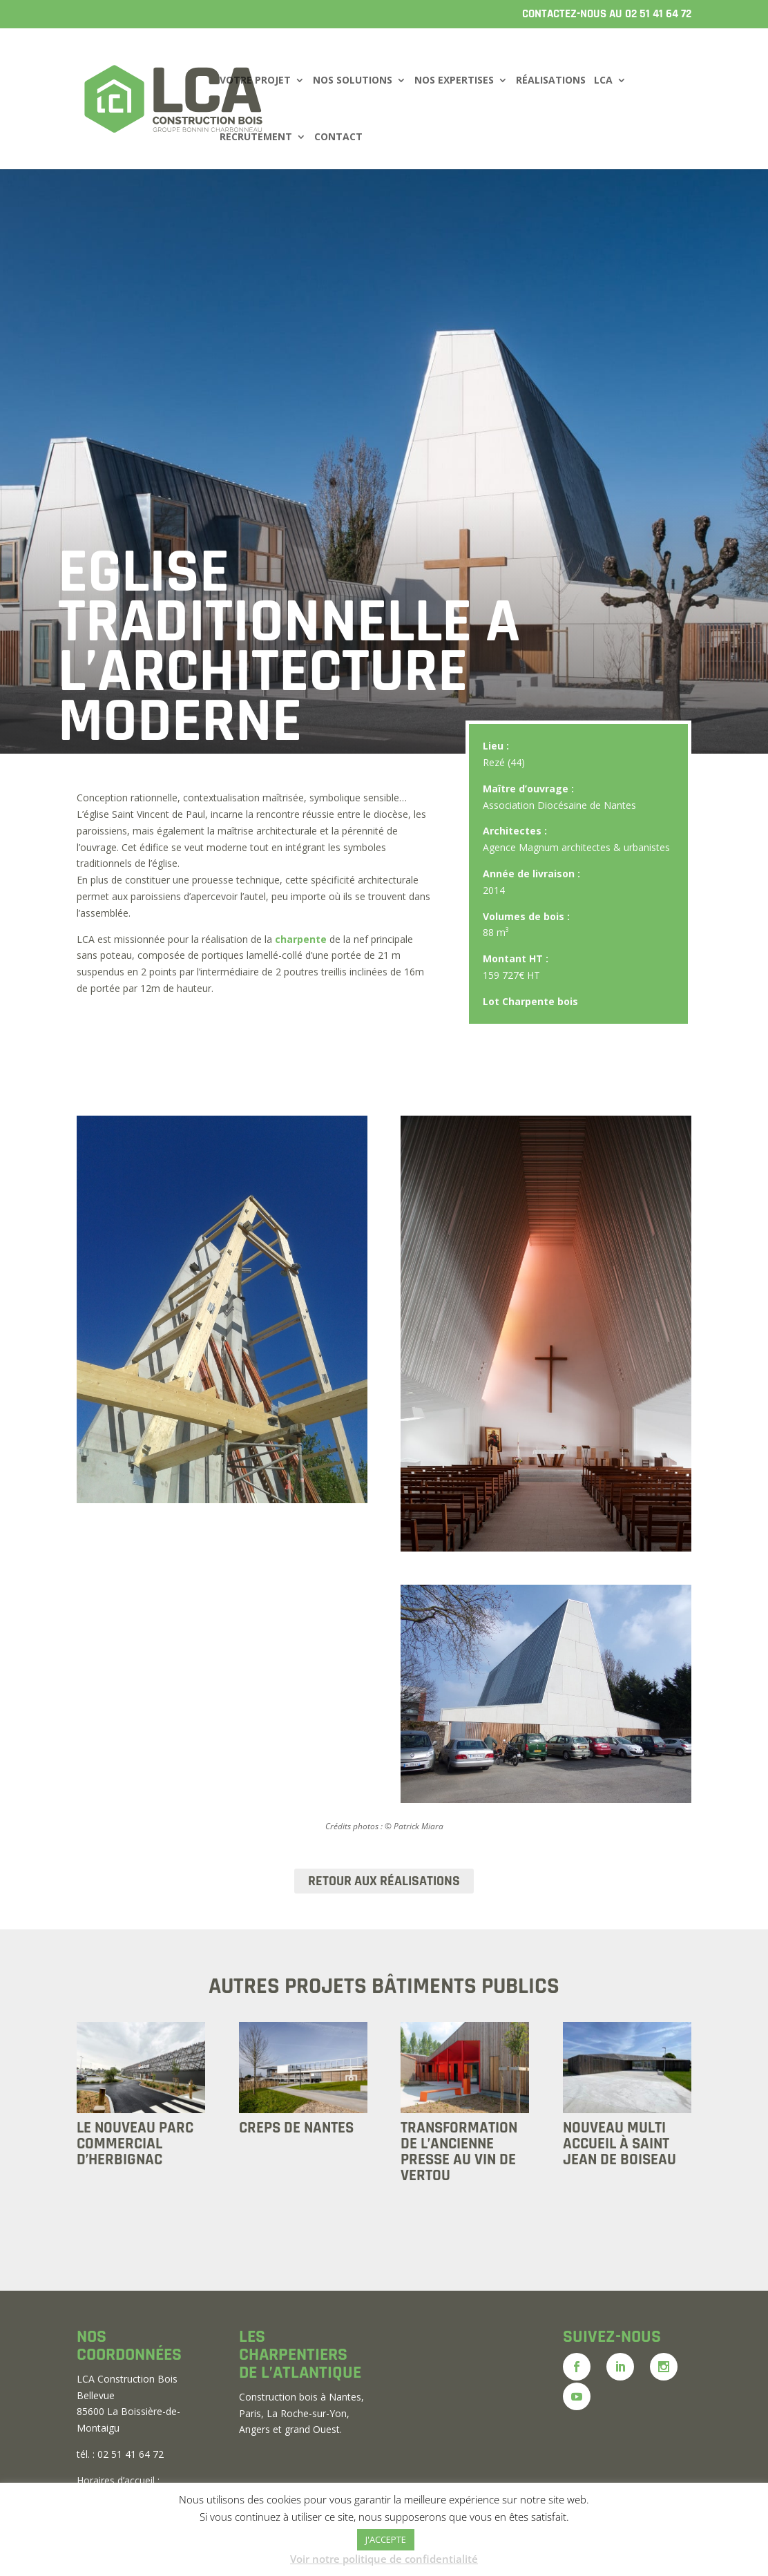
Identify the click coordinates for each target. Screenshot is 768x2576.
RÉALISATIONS (551, 80)
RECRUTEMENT (256, 137)
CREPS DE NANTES (296, 2128)
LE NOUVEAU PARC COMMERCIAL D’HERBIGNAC (135, 2144)
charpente (301, 939)
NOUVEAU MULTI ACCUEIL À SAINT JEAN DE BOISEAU (619, 2144)
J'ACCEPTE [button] (385, 2539)
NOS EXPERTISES (454, 80)
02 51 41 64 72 (658, 13)
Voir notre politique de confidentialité (384, 2559)
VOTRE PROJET (255, 80)
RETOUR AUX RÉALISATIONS (384, 1881)
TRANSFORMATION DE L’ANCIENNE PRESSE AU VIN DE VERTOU (459, 2152)
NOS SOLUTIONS (352, 80)
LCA (603, 80)
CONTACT (338, 137)
